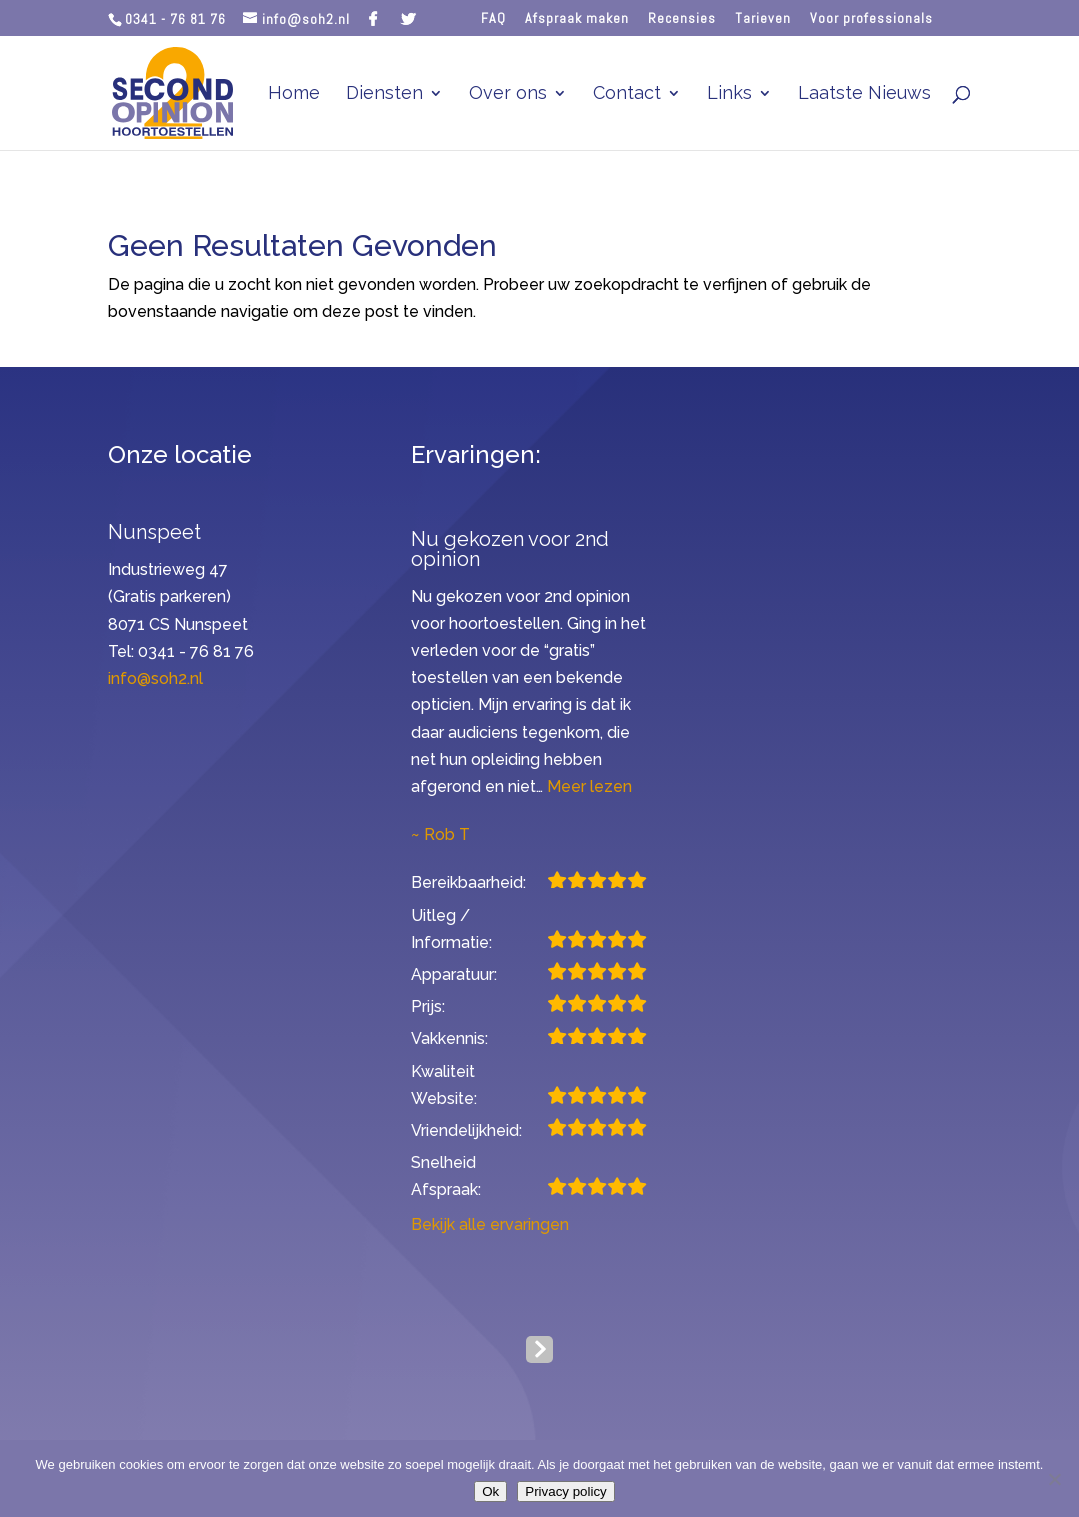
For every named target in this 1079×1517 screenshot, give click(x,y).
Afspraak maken (577, 19)
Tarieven (763, 19)
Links (729, 94)
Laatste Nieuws (864, 94)
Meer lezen (589, 786)
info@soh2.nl (155, 678)
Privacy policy (565, 1491)
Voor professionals (871, 19)
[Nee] (1054, 1479)
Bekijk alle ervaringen (490, 1224)
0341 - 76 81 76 (175, 19)
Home (294, 94)
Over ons (508, 94)
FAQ (493, 19)
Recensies (682, 19)
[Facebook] (373, 19)
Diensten (384, 94)
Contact (627, 94)
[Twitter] (408, 19)
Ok (490, 1491)
